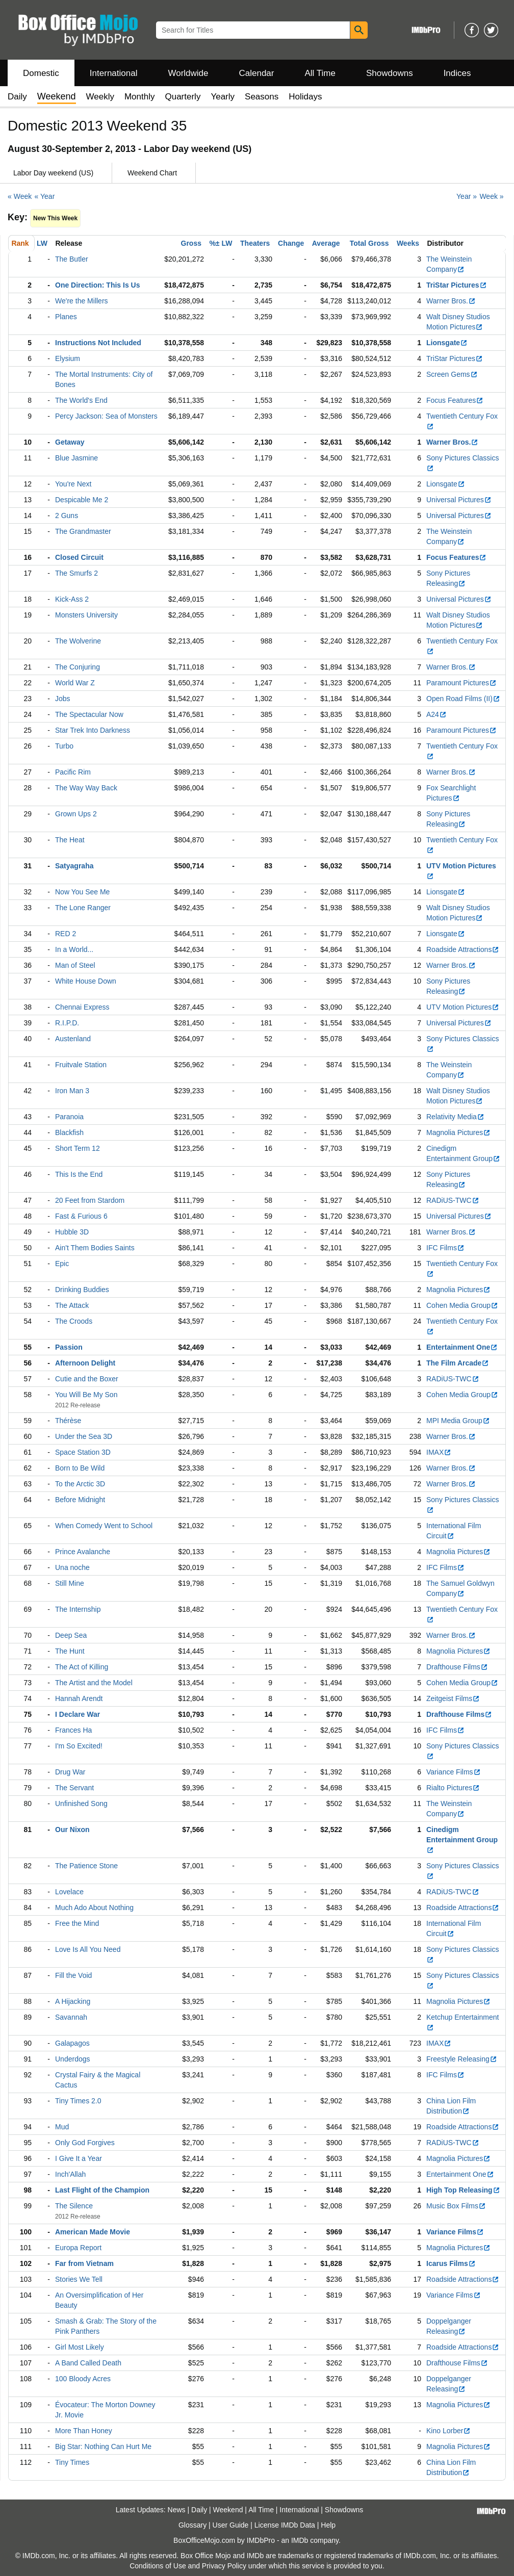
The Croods (73, 1321)
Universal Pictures (459, 500)
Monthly (139, 96)
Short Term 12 (77, 1148)
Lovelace (69, 1892)
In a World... (74, 949)
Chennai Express (82, 1007)
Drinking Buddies (82, 1289)
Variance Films (453, 1772)
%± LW (220, 243)
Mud (62, 2127)
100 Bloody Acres (83, 2379)
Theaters (255, 243)
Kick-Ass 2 (72, 599)
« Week (20, 196)
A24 (436, 714)
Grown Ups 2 (76, 814)
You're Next (73, 484)
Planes (66, 317)
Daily (17, 96)
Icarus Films (451, 2263)
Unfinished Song (81, 1803)
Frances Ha (73, 1730)
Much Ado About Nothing (94, 1907)
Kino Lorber (448, 2431)
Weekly (100, 96)
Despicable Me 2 (81, 500)
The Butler (71, 259)
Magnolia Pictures (458, 1132)
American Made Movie (92, 2232)
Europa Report (78, 2248)
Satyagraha (74, 866)
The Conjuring (77, 667)
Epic (62, 1263)
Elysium (67, 358)
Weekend (228, 2510)
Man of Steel (75, 965)
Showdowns (389, 73)
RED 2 (65, 934)
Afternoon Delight (85, 1363)
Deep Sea (71, 1635)
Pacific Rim (73, 772)
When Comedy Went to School (103, 1526)
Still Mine (69, 1583)
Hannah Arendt (78, 1698)
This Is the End (78, 1174)
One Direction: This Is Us (97, 285)
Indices (457, 73)
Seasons (261, 96)
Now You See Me (82, 892)
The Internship (78, 1609)
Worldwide (188, 73)
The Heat (70, 840)
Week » (491, 196)
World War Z (75, 683)
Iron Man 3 (72, 1091)
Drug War (70, 1772)
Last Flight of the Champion (102, 2190)
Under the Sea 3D (83, 1436)
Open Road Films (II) (463, 698)
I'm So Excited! (78, 1746)
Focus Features (454, 400)
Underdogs (72, 2059)
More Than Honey (83, 2431)
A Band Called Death (88, 2363)
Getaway (70, 442)
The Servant (74, 1788)
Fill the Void (73, 1975)
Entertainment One (462, 1347)
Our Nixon (72, 1829)
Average (326, 243)
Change (291, 243)
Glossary (192, 2525)
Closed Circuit (79, 557)
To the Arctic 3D (80, 1484)
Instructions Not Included (98, 343)
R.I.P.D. (67, 1023)
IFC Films (445, 1248)
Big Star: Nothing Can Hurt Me (103, 2446)
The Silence (74, 2206)
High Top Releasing (463, 2190)
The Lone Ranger (83, 908)
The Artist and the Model (94, 1683)
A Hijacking (72, 2001)
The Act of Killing (81, 1667)
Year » (466, 196)
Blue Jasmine (76, 458)
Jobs (62, 698)
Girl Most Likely (79, 2347)
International (114, 73)
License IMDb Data (284, 2525)
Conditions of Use (158, 2566)
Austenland (73, 1039)
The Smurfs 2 (76, 573)
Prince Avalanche (82, 1552)
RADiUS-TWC (452, 1200)
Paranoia (69, 1117)
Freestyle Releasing (461, 2059)
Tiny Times (72, 2462)
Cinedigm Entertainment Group (462, 1839)
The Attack (72, 1305)
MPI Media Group (458, 1420)
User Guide (231, 2525)
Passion (69, 1347)
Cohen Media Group (462, 1305)
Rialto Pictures (453, 1788)
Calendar (256, 73)
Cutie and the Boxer (86, 1379)
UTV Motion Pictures (462, 1007)
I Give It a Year (78, 2158)
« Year (45, 196)
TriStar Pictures (456, 285)
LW (42, 243)
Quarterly (182, 96)
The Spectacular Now (89, 714)
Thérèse (68, 1420)
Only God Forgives (85, 2143)
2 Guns (66, 515)
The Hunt (70, 1651)
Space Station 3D (83, 1452)
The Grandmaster (83, 531)
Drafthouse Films (457, 1667)
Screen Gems (452, 374)
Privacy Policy (224, 2566)
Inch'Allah (70, 2174)
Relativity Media (455, 1117)
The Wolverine (78, 641)
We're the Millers (81, 301)
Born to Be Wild (80, 1468)
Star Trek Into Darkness (92, 730)
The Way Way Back (86, 788)
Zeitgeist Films (453, 1698)
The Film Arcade (457, 1363)
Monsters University (86, 615)
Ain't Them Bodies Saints (95, 1248)
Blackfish (69, 1132)
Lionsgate (447, 343)
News (177, 2510)
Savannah (71, 2017)
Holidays (305, 96)
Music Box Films (456, 2206)
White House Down (85, 981)
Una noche (72, 1567)
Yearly (223, 96)
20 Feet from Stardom (89, 1200)
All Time (320, 73)
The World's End (81, 400)
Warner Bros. (451, 301)
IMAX (438, 1452)
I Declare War (77, 1714)
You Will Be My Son (86, 1394)
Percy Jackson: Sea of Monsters (106, 416)
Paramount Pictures (461, 683)
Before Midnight (80, 1500)
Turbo (64, 746)
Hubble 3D (72, 1232)
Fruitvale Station (81, 1065)
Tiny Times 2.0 (78, 2101)
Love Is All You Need (87, 1949)
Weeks (408, 243)
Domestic (41, 73)
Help (328, 2525)
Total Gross (369, 243)
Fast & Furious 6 (81, 1216)
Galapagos (72, 2043)
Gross (191, 243)
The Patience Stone (86, 1866)
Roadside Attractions (462, 949)
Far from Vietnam (84, 2263)
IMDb (299, 2540)
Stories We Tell (78, 2279)
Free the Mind (77, 1923)
